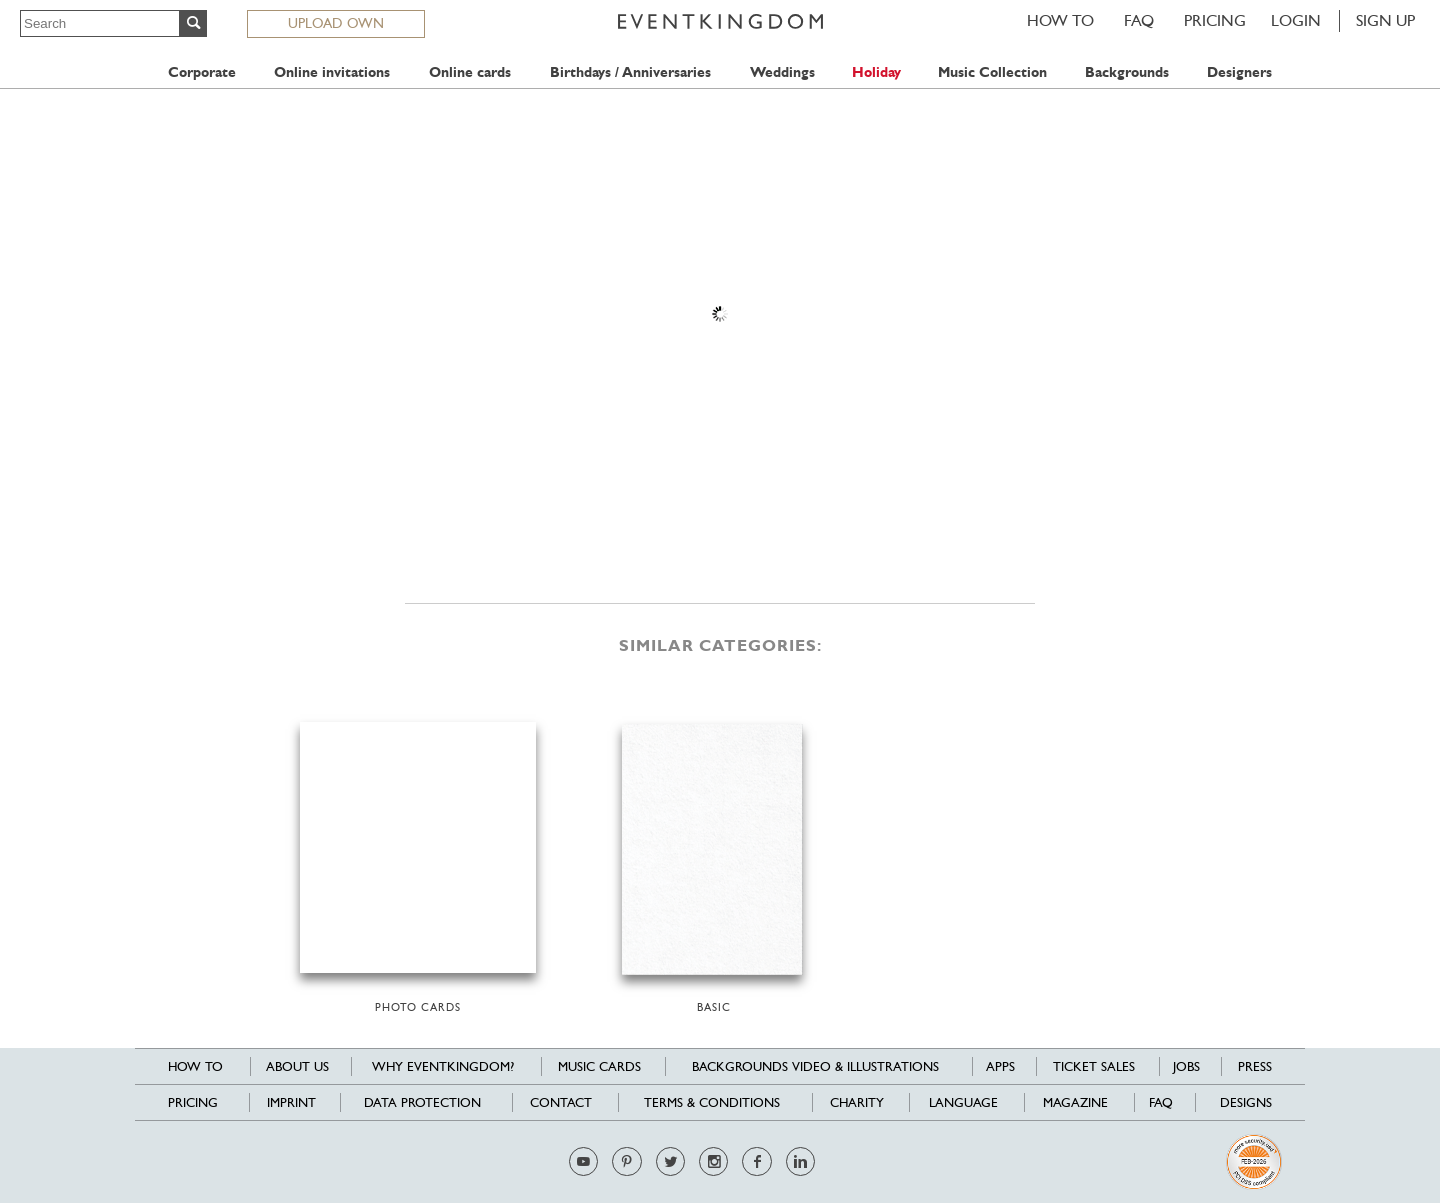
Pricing (1215, 20)
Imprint (291, 1102)
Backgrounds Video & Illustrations (815, 1066)
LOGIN (1296, 20)
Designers (1239, 72)
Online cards (470, 72)
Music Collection (992, 72)
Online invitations (332, 72)
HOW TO (1060, 20)
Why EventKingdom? (443, 1066)
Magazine (1075, 1102)
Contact (561, 1102)
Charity (857, 1102)
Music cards (599, 1066)
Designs (1246, 1102)
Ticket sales (1094, 1066)
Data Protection (422, 1102)
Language (963, 1102)
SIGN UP (1385, 20)
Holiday (876, 72)
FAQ (1139, 20)
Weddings (782, 72)
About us (297, 1066)
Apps (1000, 1066)
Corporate (202, 72)
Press (1255, 1066)
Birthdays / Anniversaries (630, 72)
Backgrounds (1127, 72)
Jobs (1186, 1066)
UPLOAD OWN (336, 23)
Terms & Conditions (712, 1102)
